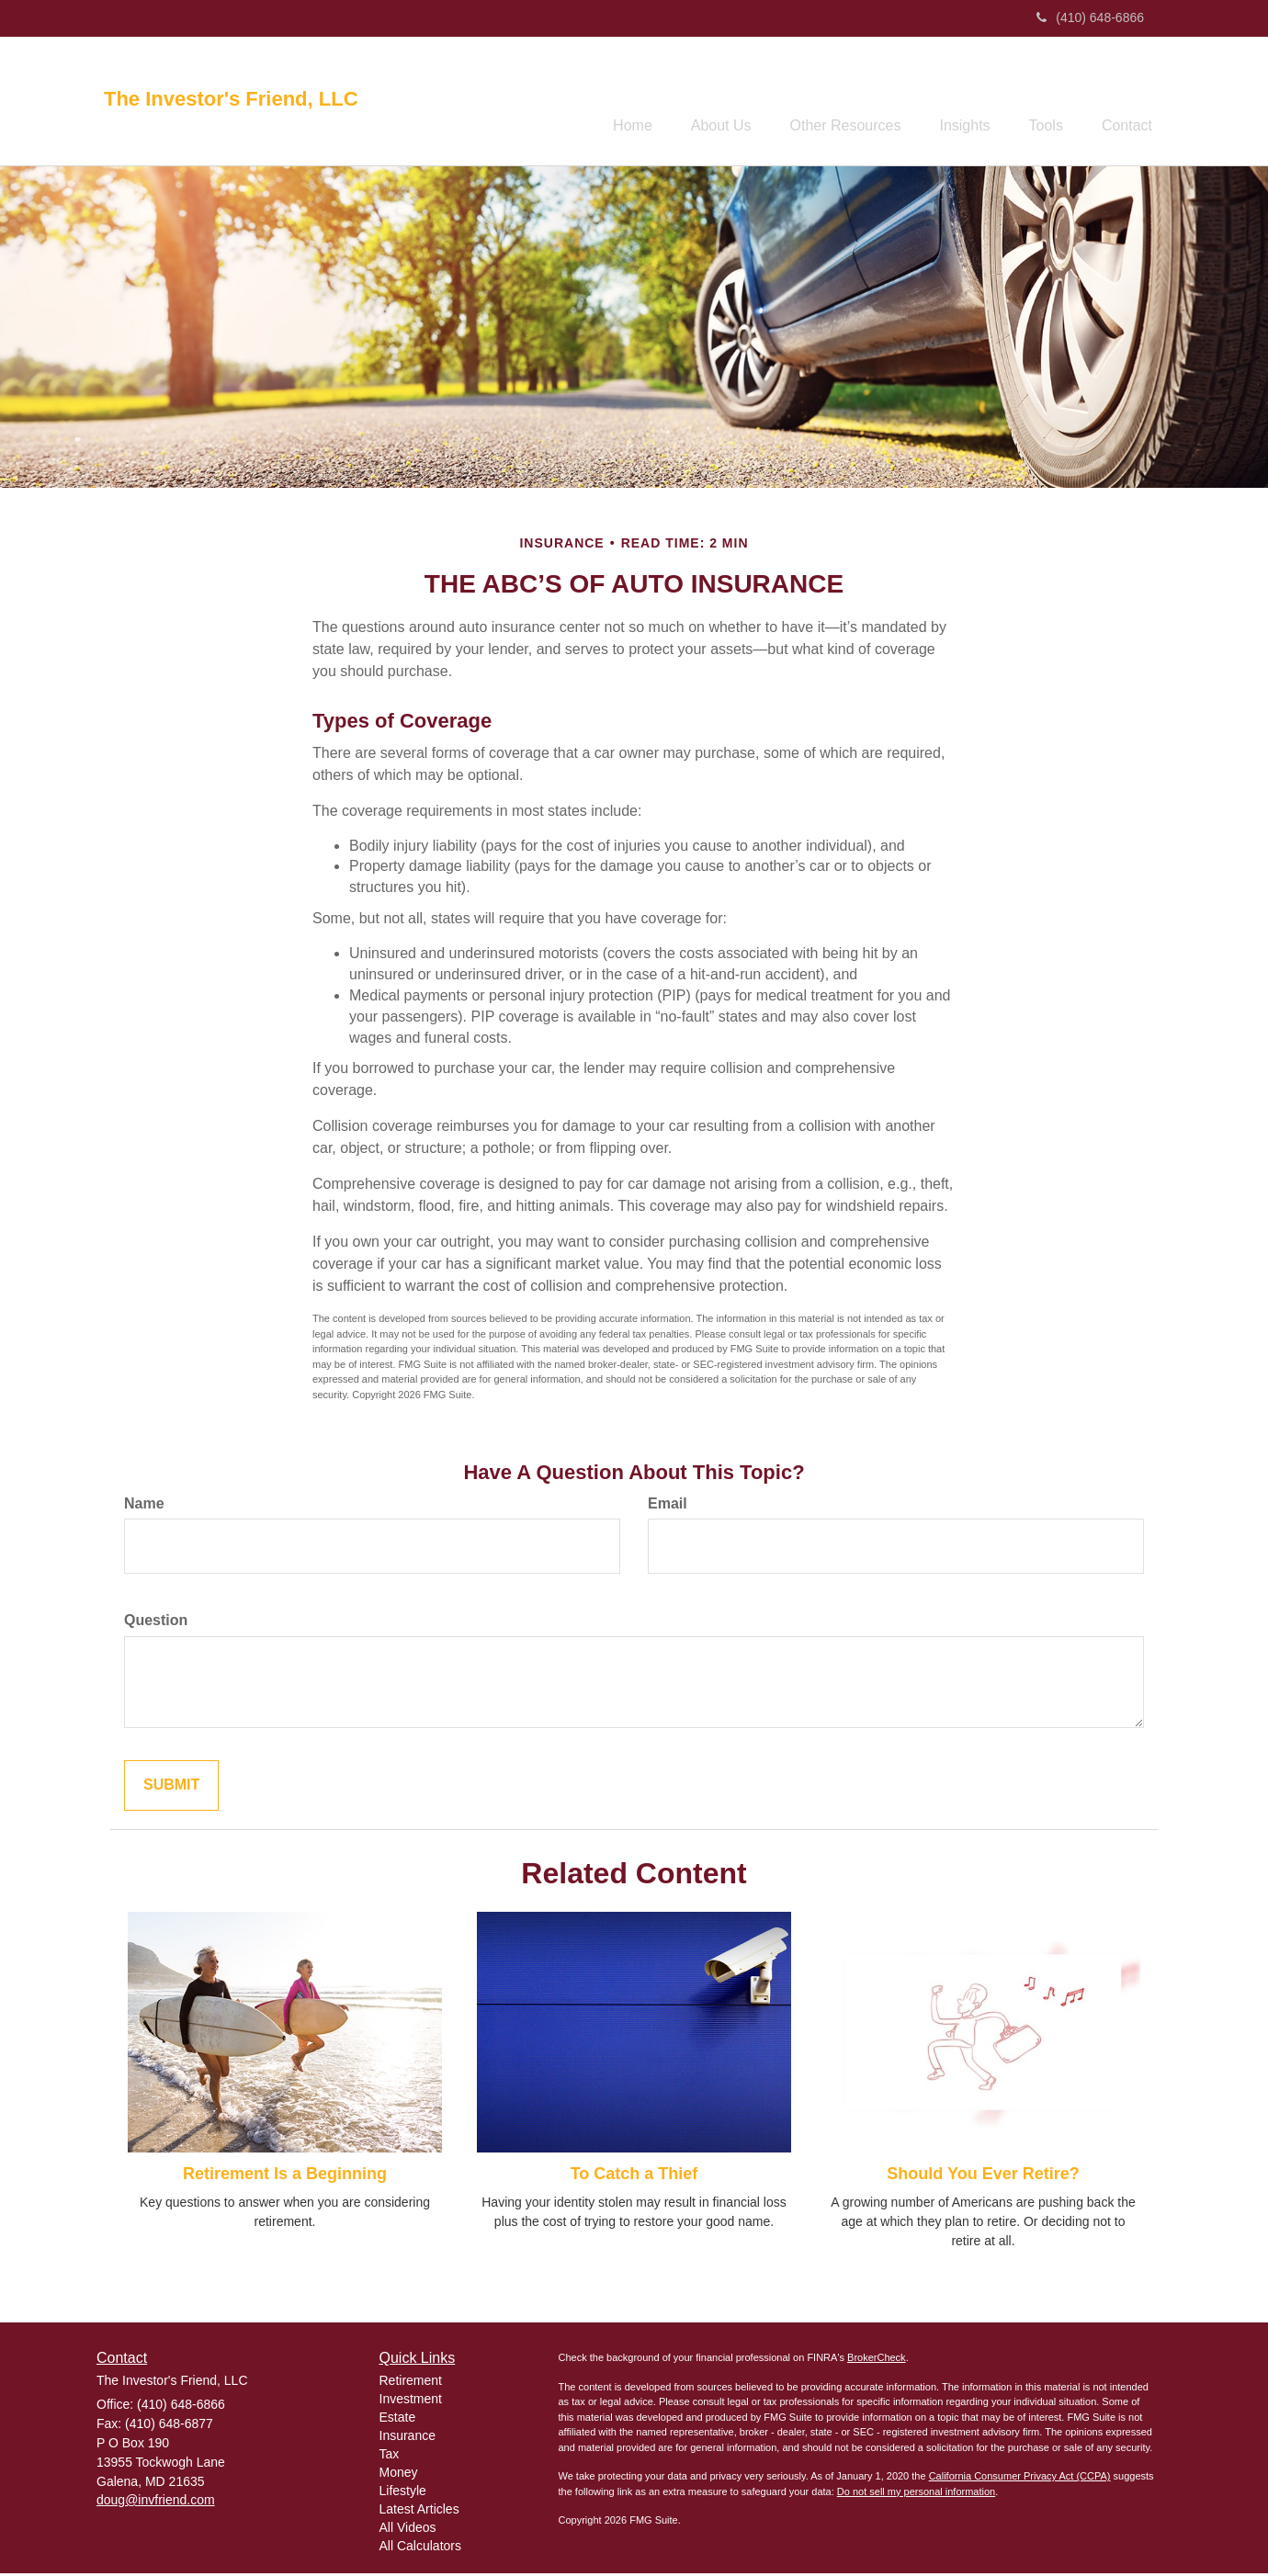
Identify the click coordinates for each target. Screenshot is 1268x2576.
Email (667, 1506)
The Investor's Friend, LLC (231, 99)
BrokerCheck (876, 2360)
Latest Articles (419, 2511)
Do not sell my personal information (916, 2494)
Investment (410, 2401)
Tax (389, 2456)
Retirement (410, 2383)
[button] (688, 102)
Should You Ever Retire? (983, 2177)
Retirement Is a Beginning (285, 2177)
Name (144, 1506)
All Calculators (420, 2548)
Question (155, 1624)
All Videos (407, 2530)
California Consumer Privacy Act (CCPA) (1020, 2478)
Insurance (407, 2438)
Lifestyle (402, 2493)
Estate (397, 2419)
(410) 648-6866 (1090, 17)
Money (398, 2475)
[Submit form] (171, 1788)
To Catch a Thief (634, 2177)
